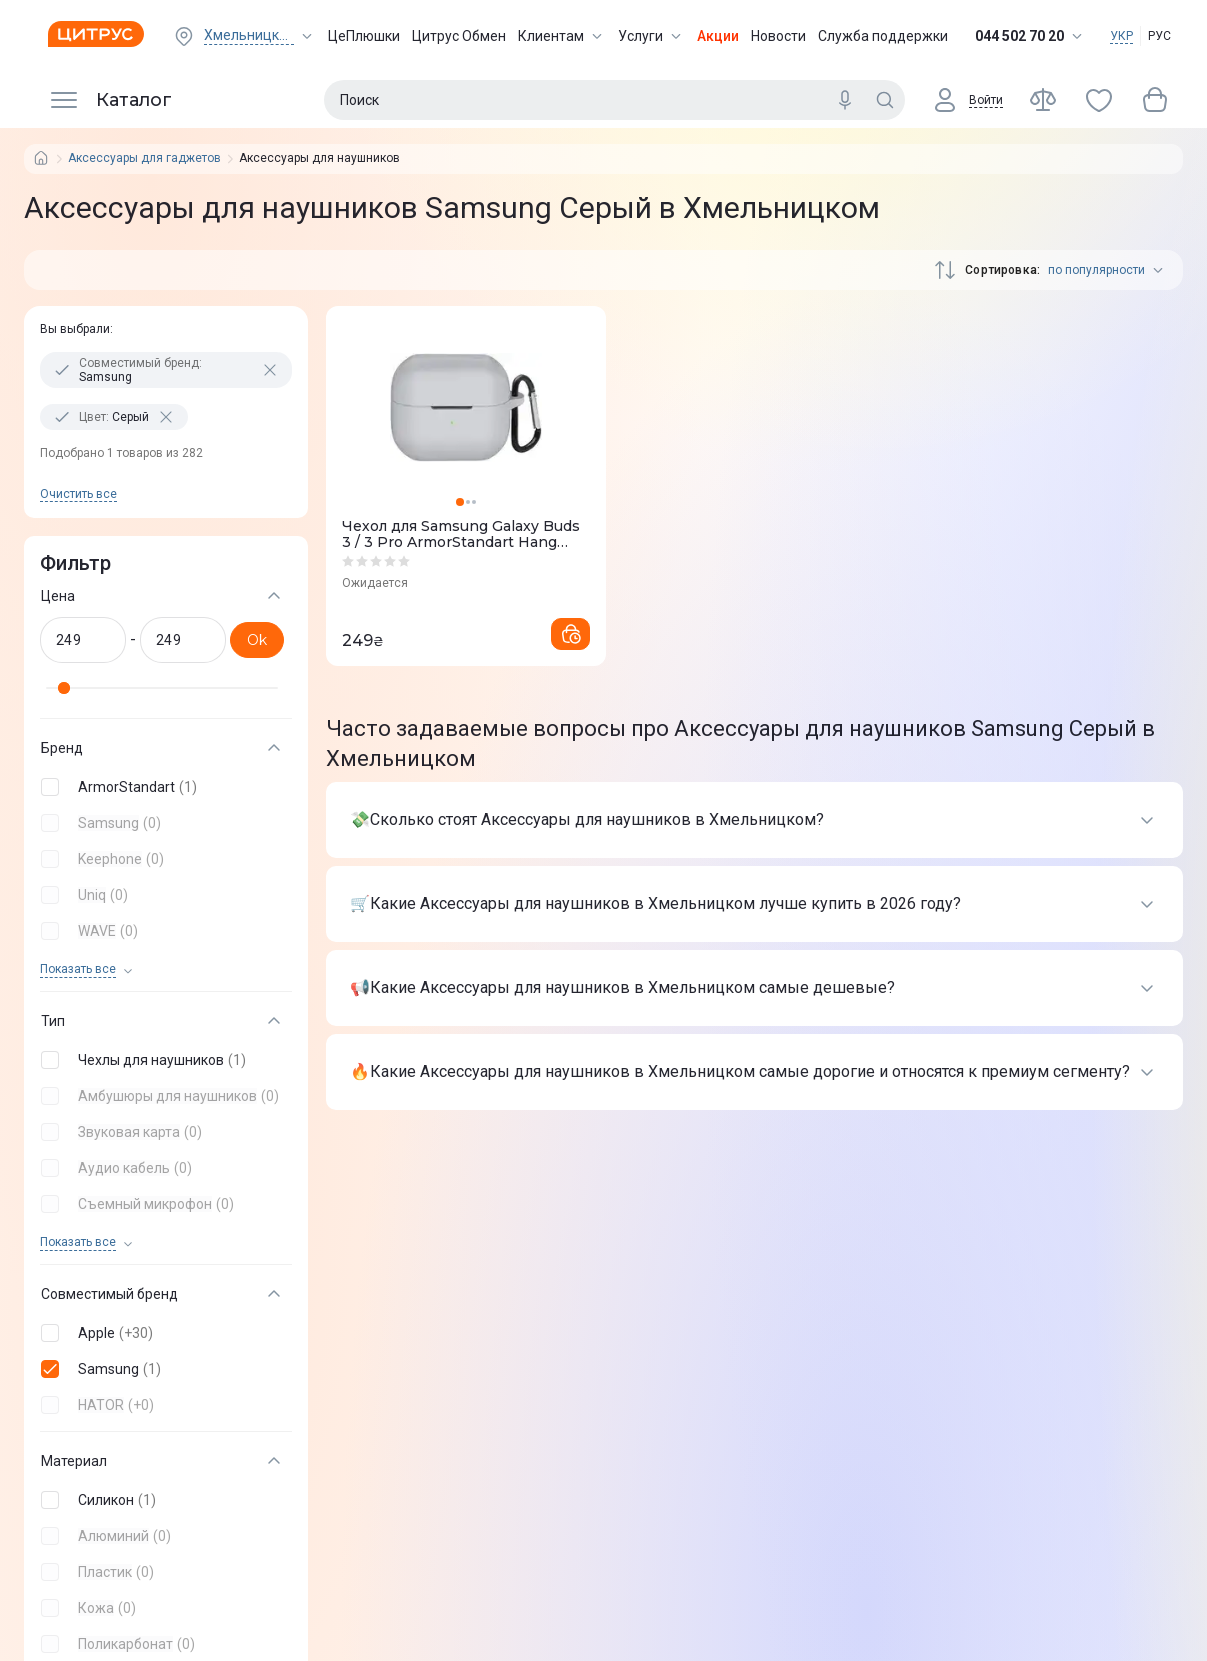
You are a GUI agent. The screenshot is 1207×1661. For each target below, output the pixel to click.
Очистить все (78, 494)
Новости (778, 36)
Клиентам (562, 36)
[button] (162, 787)
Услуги (651, 36)
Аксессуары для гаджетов (144, 158)
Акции (718, 36)
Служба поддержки (883, 36)
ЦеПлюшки (364, 36)
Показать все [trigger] (78, 969)
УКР (1121, 36)
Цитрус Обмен (459, 36)
